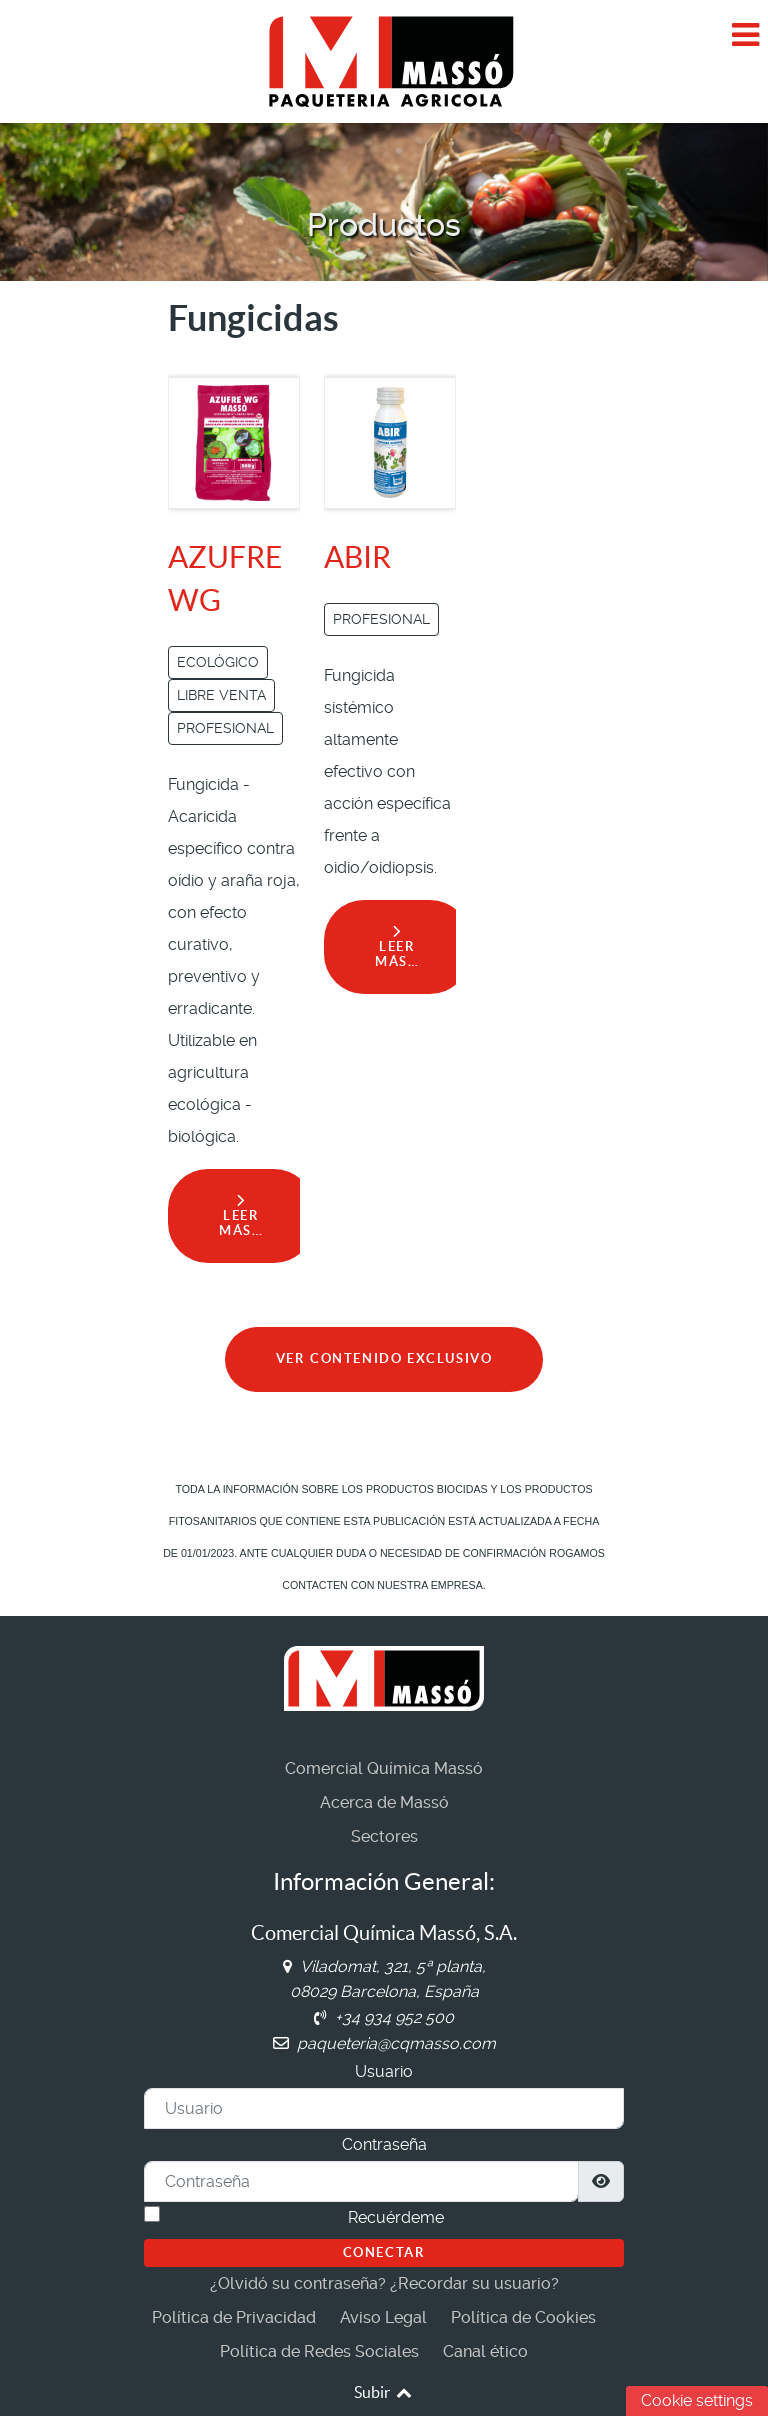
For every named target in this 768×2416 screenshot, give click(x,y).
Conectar (384, 2252)
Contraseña (384, 2144)
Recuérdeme (396, 2217)
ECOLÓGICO (218, 662)
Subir (384, 2392)
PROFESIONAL (225, 728)
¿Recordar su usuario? (474, 2283)
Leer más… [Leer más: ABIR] (397, 947)
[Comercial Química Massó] (384, 61)
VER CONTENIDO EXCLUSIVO (384, 1358)
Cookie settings (697, 2400)
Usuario (384, 2071)
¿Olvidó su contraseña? (298, 2283)
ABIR (357, 557)
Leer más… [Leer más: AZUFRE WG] (241, 1216)
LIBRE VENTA (221, 695)
